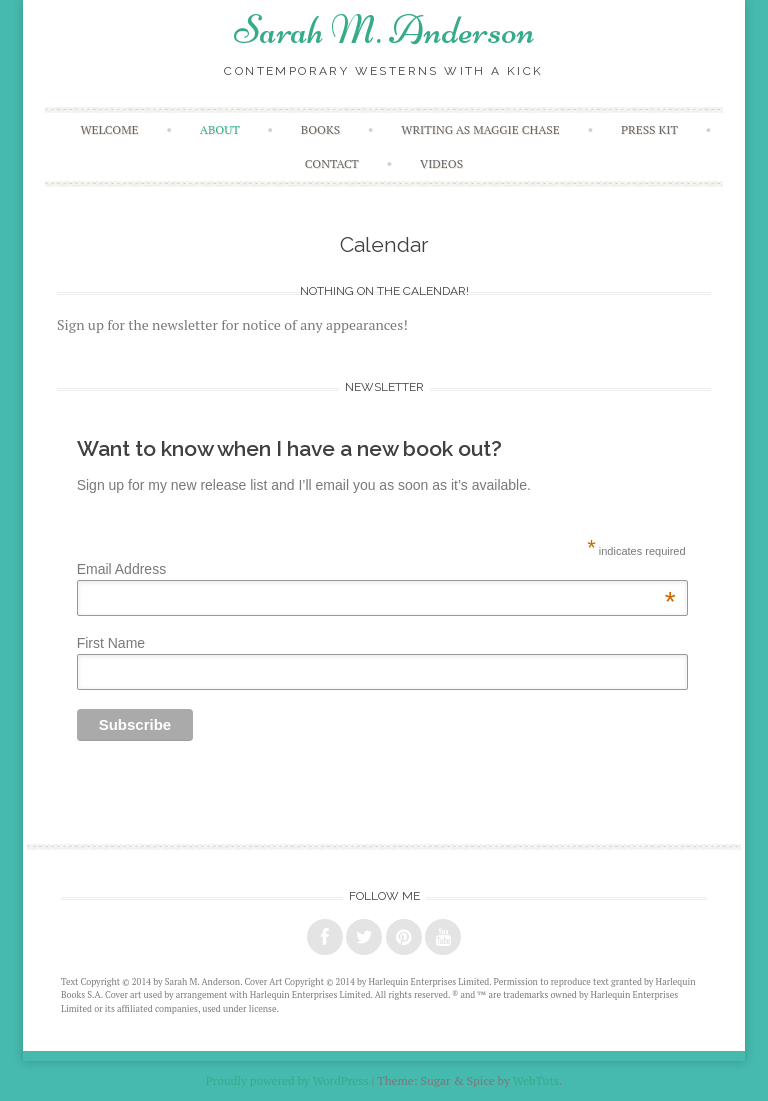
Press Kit (649, 129)
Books (320, 129)
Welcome (109, 129)
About (220, 129)
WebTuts (536, 1080)
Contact (332, 163)
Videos (441, 163)
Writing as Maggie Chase (480, 129)
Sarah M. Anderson (384, 30)
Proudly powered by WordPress (287, 1080)
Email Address (376, 569)
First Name (111, 643)
